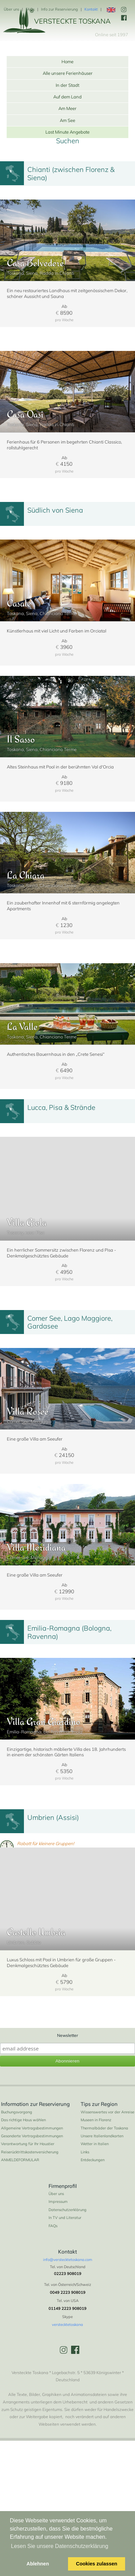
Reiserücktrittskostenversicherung (29, 2218)
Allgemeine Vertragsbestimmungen (32, 2193)
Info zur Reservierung (59, 9)
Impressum (58, 2267)
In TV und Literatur (65, 2283)
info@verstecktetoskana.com (67, 2325)
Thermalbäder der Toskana (104, 2193)
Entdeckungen (93, 2225)
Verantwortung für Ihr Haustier (27, 2209)
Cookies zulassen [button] (96, 2563)
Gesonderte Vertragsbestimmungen (32, 2201)
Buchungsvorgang (16, 2178)
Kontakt (91, 9)
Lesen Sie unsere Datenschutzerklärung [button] (59, 2546)
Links (85, 2218)
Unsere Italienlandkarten (102, 2201)
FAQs (30, 9)
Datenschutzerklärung (67, 2275)
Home (67, 61)
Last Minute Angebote (67, 132)
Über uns (11, 9)
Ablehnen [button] (38, 2563)
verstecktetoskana (67, 2390)
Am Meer (67, 108)
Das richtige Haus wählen (23, 2185)
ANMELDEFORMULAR (20, 2225)
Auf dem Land (67, 96)
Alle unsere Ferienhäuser (68, 73)
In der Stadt (67, 85)
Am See (67, 120)
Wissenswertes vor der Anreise (107, 2178)
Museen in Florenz (96, 2185)
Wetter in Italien (95, 2209)
